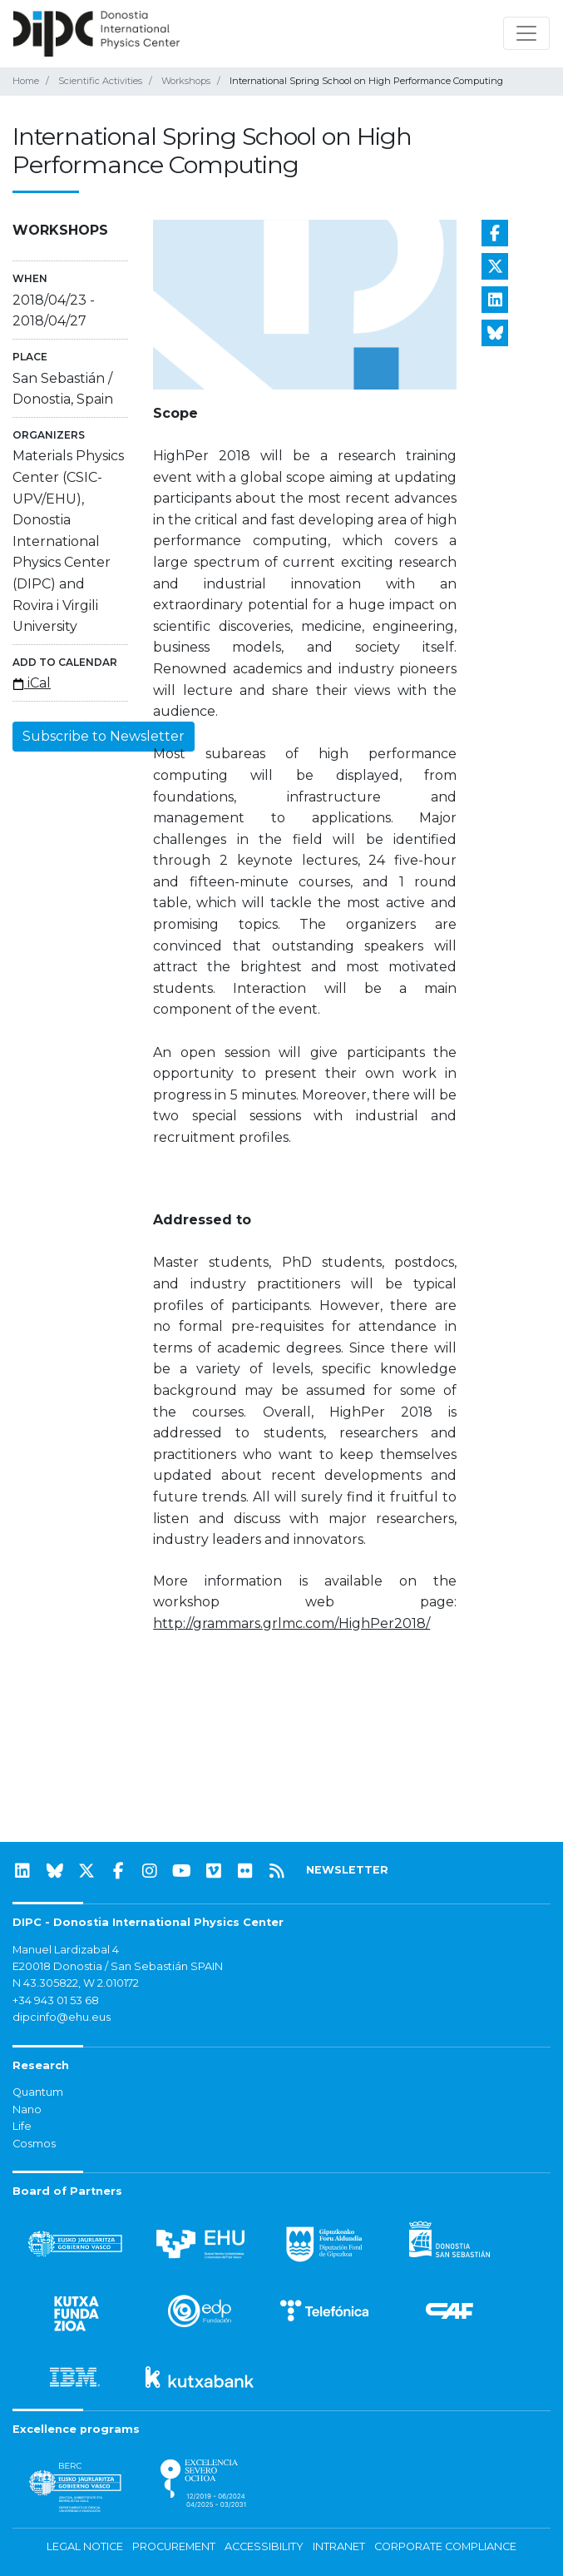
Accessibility (264, 2546)
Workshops (185, 81)
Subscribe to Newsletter (103, 736)
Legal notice (85, 2546)
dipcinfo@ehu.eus (61, 2017)
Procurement (173, 2546)
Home (25, 81)
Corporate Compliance (445, 2546)
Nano (27, 2109)
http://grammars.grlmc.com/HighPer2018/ (291, 1623)
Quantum (37, 2092)
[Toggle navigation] (526, 33)
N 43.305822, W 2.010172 (75, 1983)
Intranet (339, 2546)
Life (22, 2126)
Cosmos (34, 2143)
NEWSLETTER (347, 1870)
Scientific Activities (100, 81)
